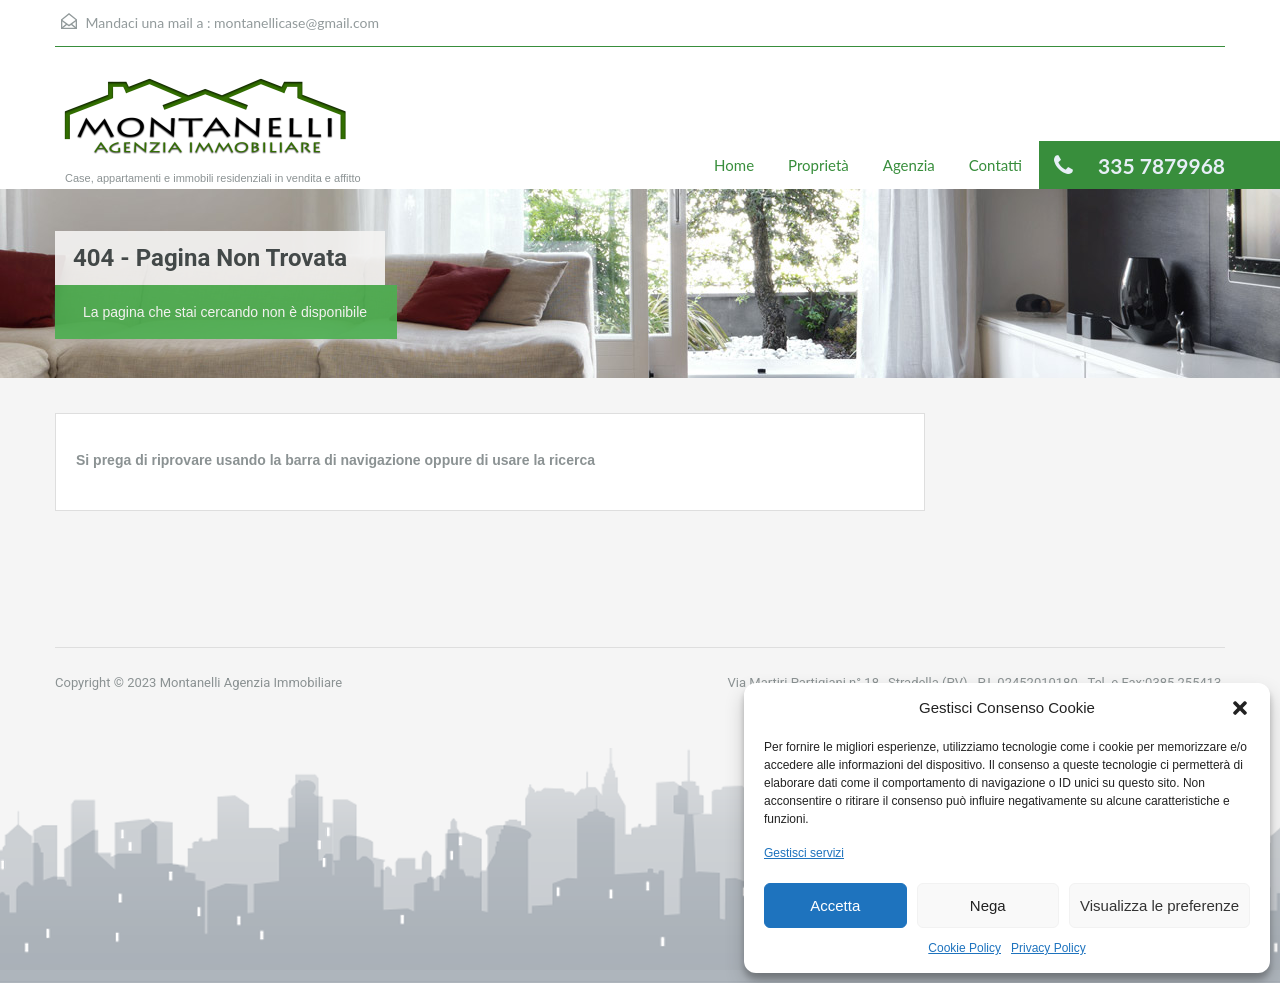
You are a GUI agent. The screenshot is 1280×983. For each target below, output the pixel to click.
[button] (1240, 708)
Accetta (835, 905)
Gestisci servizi (804, 853)
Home (734, 165)
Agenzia (909, 165)
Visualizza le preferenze (1159, 905)
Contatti (995, 165)
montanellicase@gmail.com (296, 22)
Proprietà (818, 165)
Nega (988, 905)
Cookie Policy (964, 948)
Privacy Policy (1048, 948)
